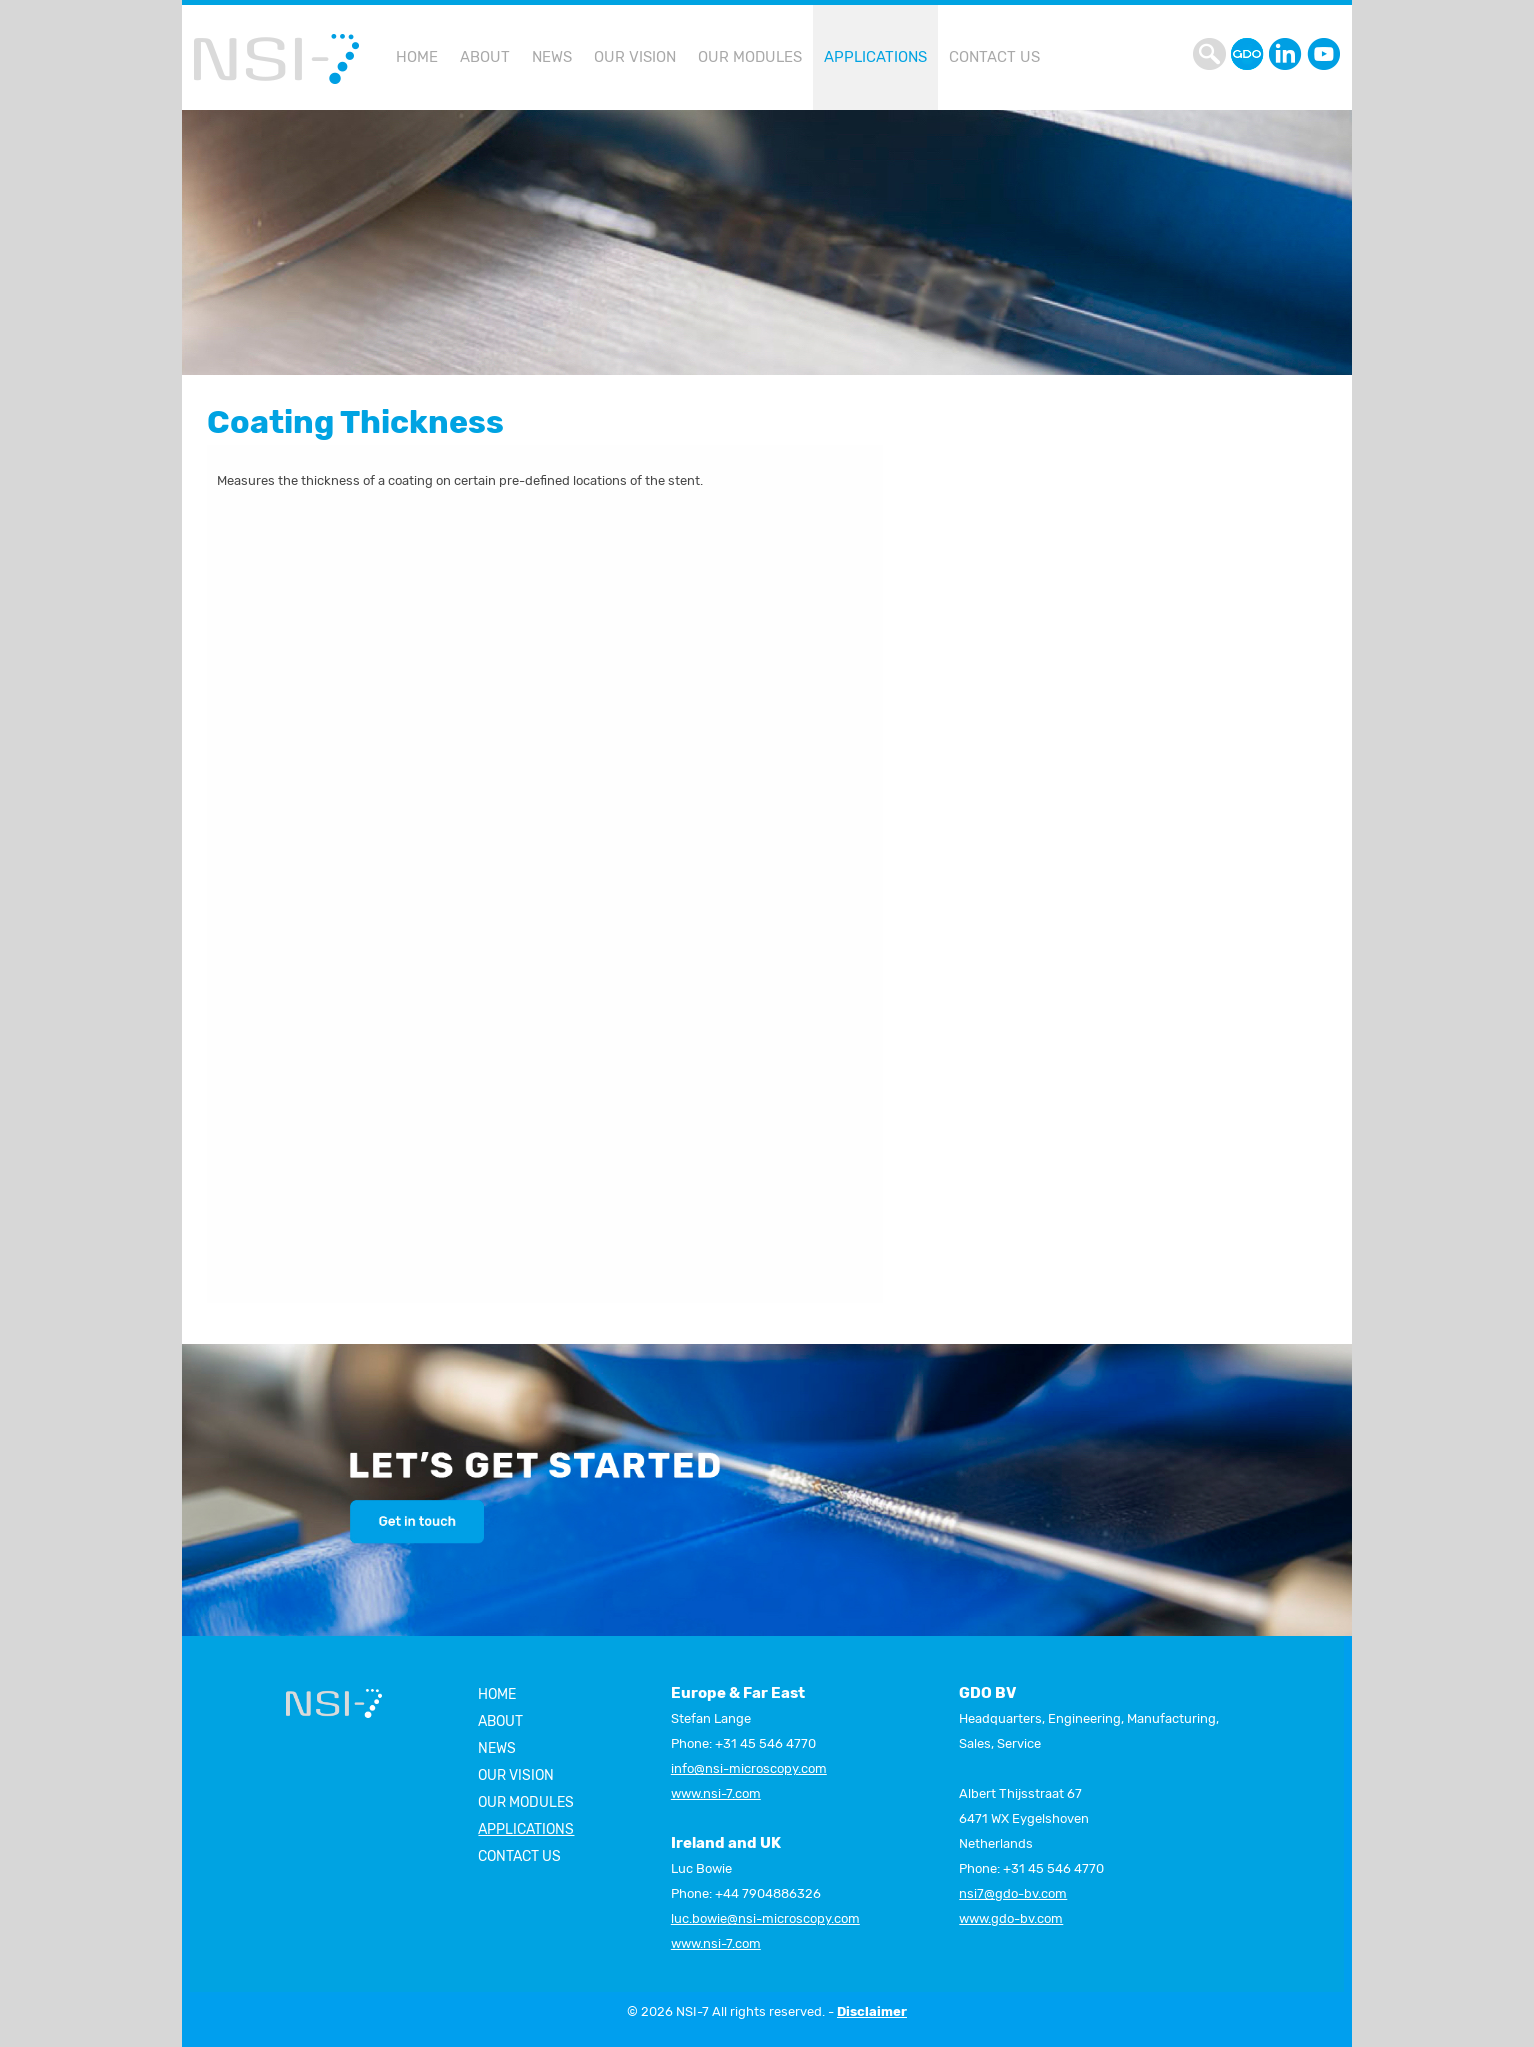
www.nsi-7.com (716, 1793)
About (500, 1721)
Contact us (519, 1856)
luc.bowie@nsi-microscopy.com (765, 1918)
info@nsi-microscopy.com (749, 1768)
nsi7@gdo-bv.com (1013, 1893)
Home (497, 1694)
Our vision (516, 1775)
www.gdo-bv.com (1011, 1918)
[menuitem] (417, 57)
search (1212, 54)
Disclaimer (872, 2011)
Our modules (526, 1802)
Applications (875, 57)
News (497, 1748)
